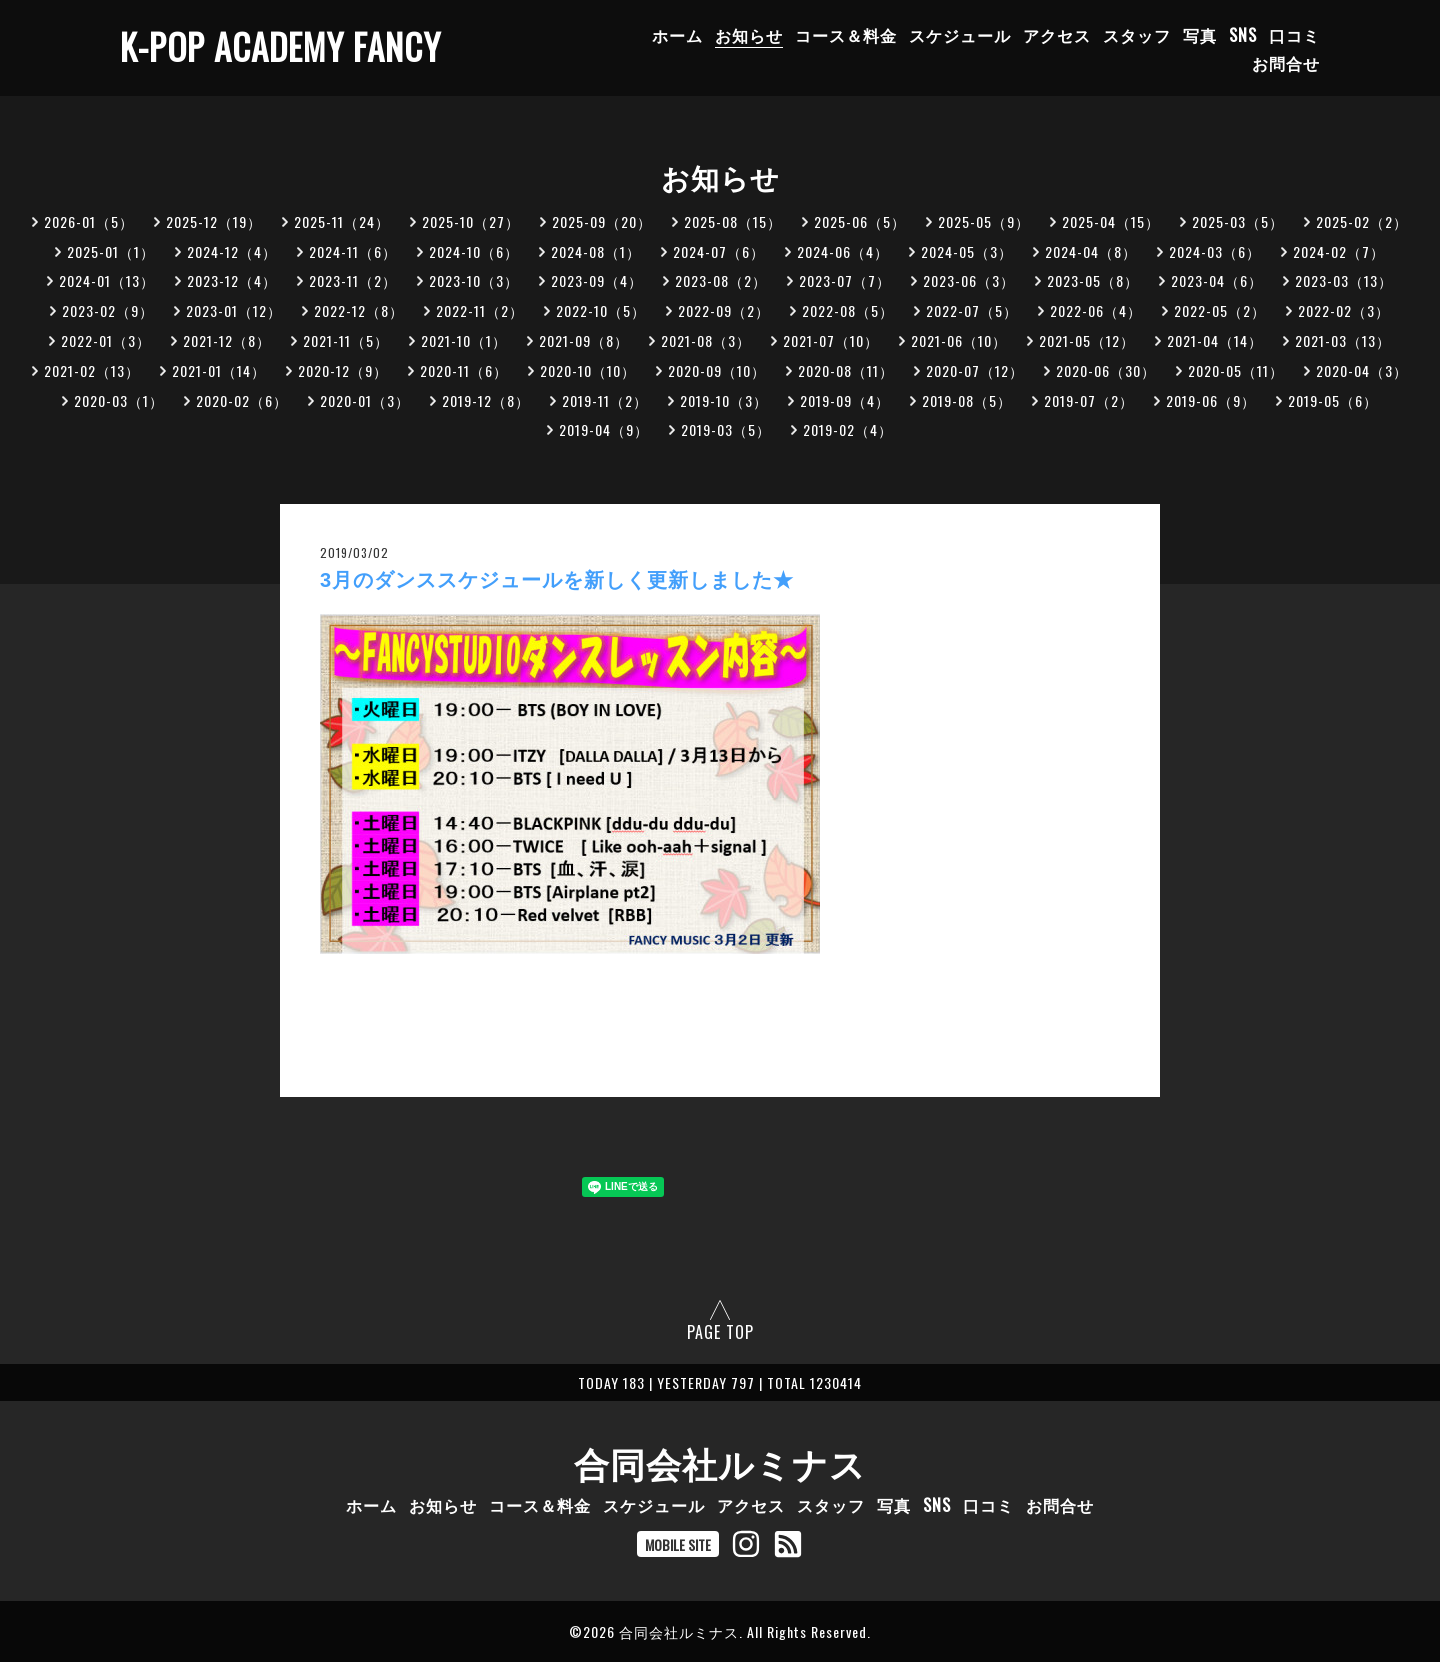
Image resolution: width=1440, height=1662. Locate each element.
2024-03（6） (1215, 251)
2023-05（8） (1093, 280)
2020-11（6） (464, 370)
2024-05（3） (967, 251)
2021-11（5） (346, 340)
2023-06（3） (969, 280)
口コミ (1294, 35)
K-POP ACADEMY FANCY (280, 46)
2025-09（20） (602, 221)
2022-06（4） (1096, 310)
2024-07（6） (719, 251)
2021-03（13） (1343, 340)
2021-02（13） (92, 370)
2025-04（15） (1111, 221)
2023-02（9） (108, 310)
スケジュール (960, 35)
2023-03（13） (1344, 280)
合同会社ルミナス (720, 1462)
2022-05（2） (1220, 310)
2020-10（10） (588, 370)
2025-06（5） (860, 221)
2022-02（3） (1344, 310)
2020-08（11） (846, 370)
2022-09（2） (724, 310)
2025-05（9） (984, 221)
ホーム (677, 35)
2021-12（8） (227, 340)
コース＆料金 (846, 35)
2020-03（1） (119, 400)
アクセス (1057, 35)
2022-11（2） (480, 310)
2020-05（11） (1236, 370)
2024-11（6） (353, 251)
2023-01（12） (234, 310)
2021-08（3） (706, 340)
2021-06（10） (959, 340)
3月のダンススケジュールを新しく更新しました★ (557, 580)
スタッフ (1137, 35)
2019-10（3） (724, 400)
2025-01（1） (111, 251)
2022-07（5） (972, 310)
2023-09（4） (597, 280)
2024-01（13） (107, 280)
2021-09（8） (584, 340)
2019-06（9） (1211, 400)
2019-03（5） (726, 429)
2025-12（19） (214, 221)
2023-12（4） (232, 280)
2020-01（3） (365, 400)
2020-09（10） (717, 370)
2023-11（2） (353, 280)
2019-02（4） (848, 429)
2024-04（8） (1091, 251)
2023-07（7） (845, 280)
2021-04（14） (1215, 340)
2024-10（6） (474, 251)
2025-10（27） (471, 221)
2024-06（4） (843, 251)
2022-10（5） (601, 310)
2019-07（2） (1089, 400)
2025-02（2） (1362, 221)
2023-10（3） (474, 280)
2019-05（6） (1333, 400)
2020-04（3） (1362, 370)
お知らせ (749, 35)
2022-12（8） (359, 310)
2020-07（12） (975, 370)
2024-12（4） (232, 251)
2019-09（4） (845, 400)
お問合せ (1286, 63)
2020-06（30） (1106, 370)
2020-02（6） (242, 400)
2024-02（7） (1339, 251)
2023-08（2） (721, 280)
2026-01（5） (89, 221)
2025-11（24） (342, 221)
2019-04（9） (604, 429)
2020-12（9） (343, 370)
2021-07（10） (831, 340)
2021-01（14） (219, 370)
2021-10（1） (464, 340)
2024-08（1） (596, 251)
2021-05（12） (1087, 340)
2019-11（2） (605, 400)
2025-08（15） (733, 221)
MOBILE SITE (678, 1544)
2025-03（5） (1238, 221)
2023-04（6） (1217, 280)
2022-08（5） (848, 310)
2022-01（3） (106, 340)
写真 (1200, 35)
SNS (1243, 35)
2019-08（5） (967, 400)
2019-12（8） (486, 400)
